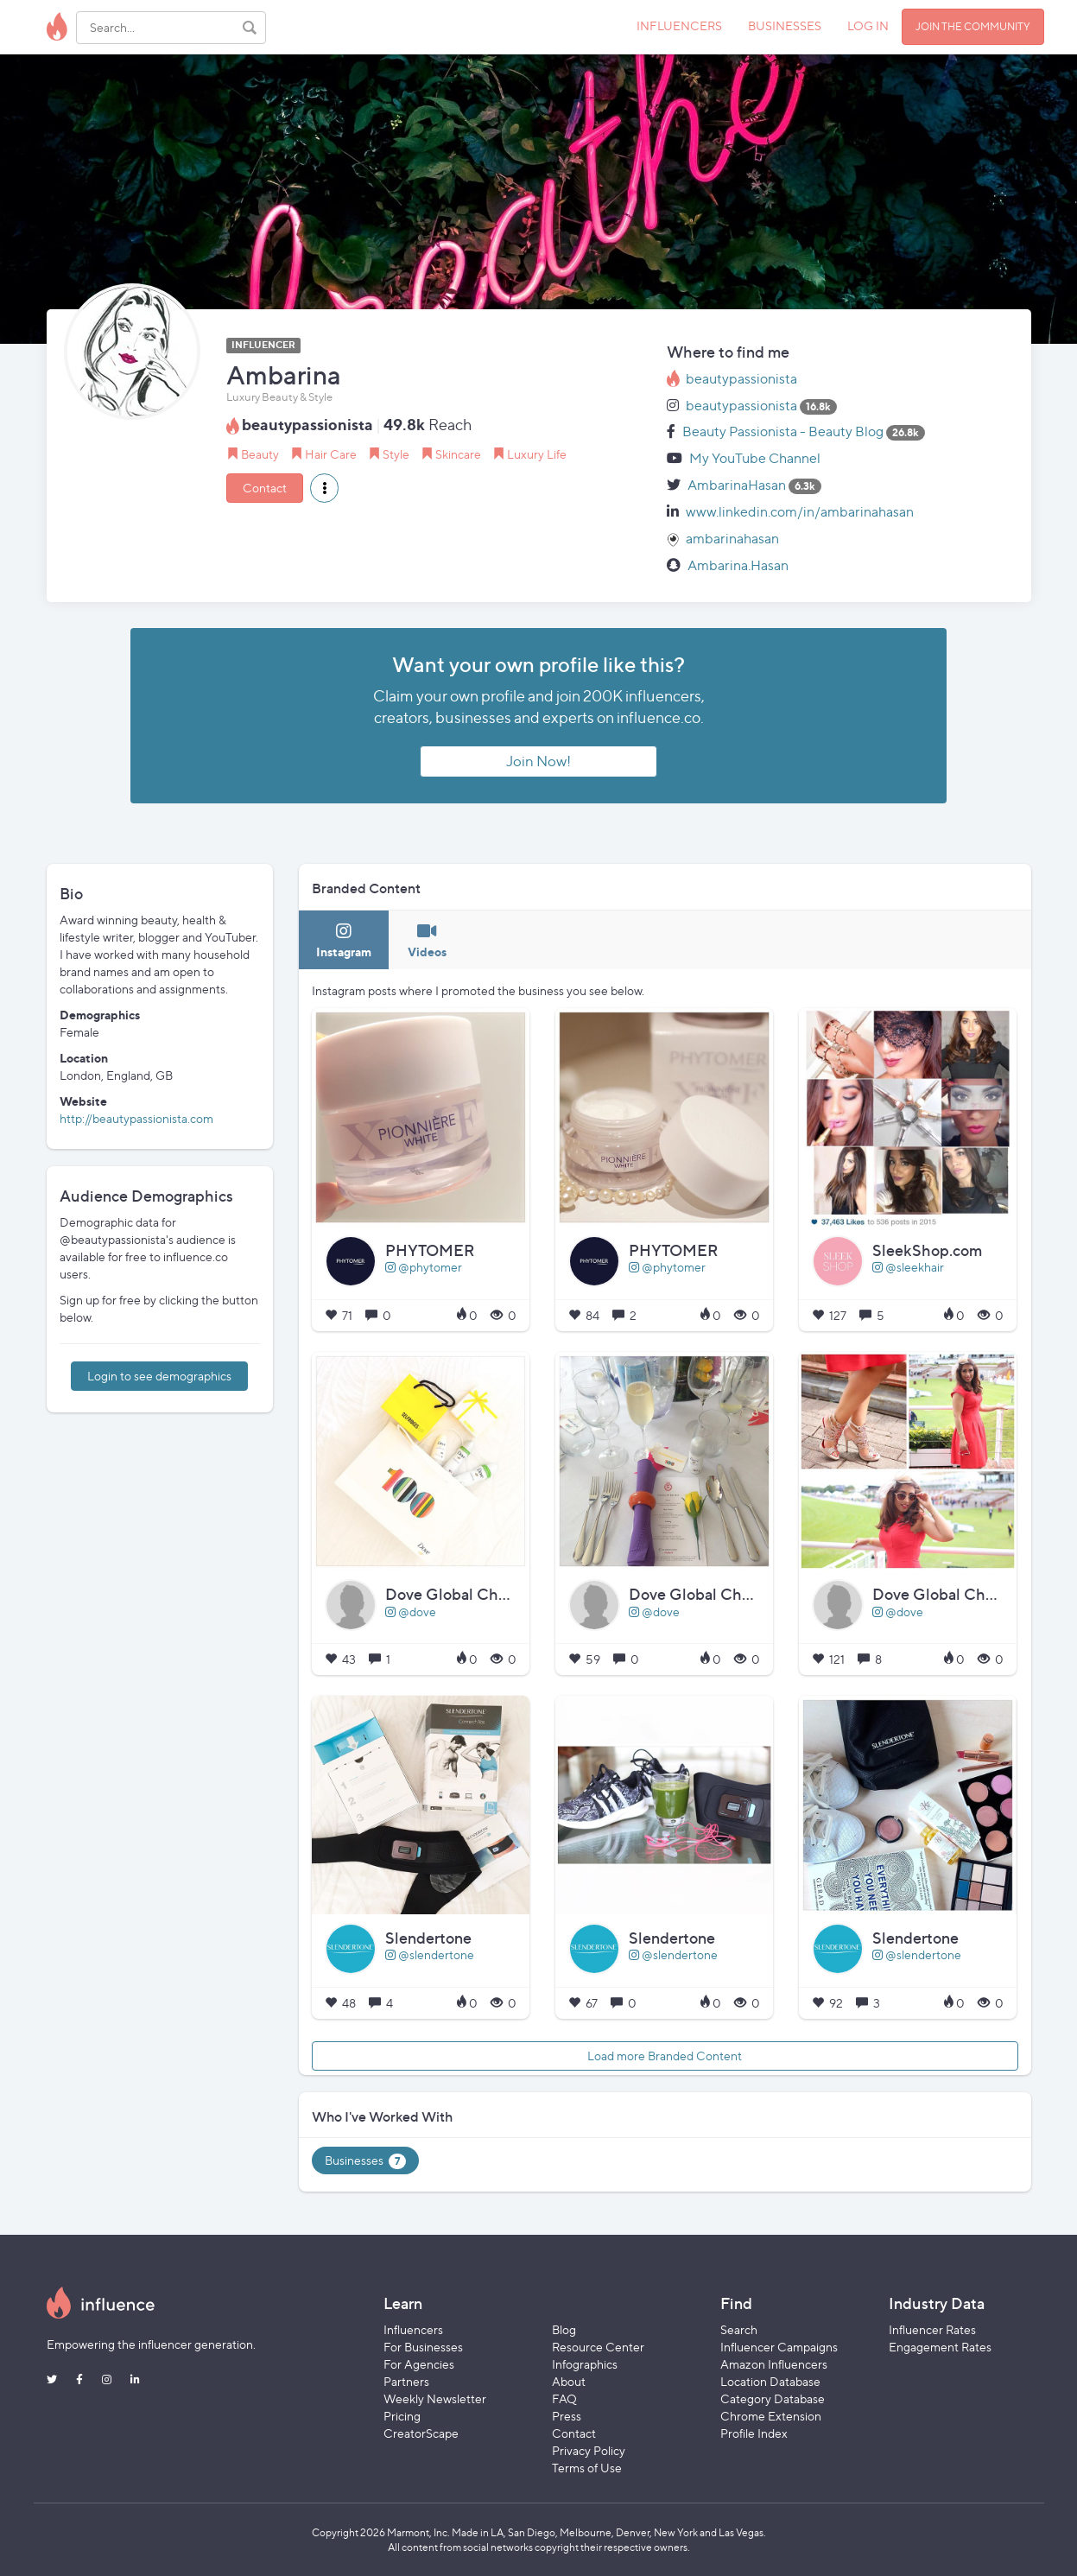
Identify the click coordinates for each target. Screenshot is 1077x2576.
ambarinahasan (732, 538)
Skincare (458, 454)
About (569, 2381)
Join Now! (538, 761)
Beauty (260, 454)
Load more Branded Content (664, 2055)
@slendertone (429, 1954)
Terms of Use (587, 2467)
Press (566, 2415)
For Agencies (418, 2364)
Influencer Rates (932, 2329)
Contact (265, 487)
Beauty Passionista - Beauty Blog (783, 431)
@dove (410, 1611)
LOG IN (868, 25)
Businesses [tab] (365, 2161)
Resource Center (598, 2346)
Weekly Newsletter (434, 2398)
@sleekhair (908, 1266)
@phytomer (423, 1266)
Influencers (413, 2329)
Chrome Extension (770, 2415)
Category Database (772, 2398)
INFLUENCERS (679, 25)
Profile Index (754, 2433)
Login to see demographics (159, 1375)
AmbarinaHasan (736, 485)
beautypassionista (741, 379)
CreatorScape (421, 2433)
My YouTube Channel (754, 458)
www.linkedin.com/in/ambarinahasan (800, 512)
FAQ (564, 2398)
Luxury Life (537, 454)
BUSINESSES (784, 25)
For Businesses (423, 2346)
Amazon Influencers (773, 2364)
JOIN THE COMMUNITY (972, 26)
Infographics (585, 2364)
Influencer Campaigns (779, 2346)
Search (738, 2329)
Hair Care (331, 454)
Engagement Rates (940, 2346)
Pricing (402, 2415)
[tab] (344, 940)
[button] (324, 488)
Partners (406, 2381)
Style (396, 454)
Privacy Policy (588, 2450)
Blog (564, 2329)
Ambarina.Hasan (738, 565)
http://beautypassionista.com (136, 1118)
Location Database (770, 2381)
